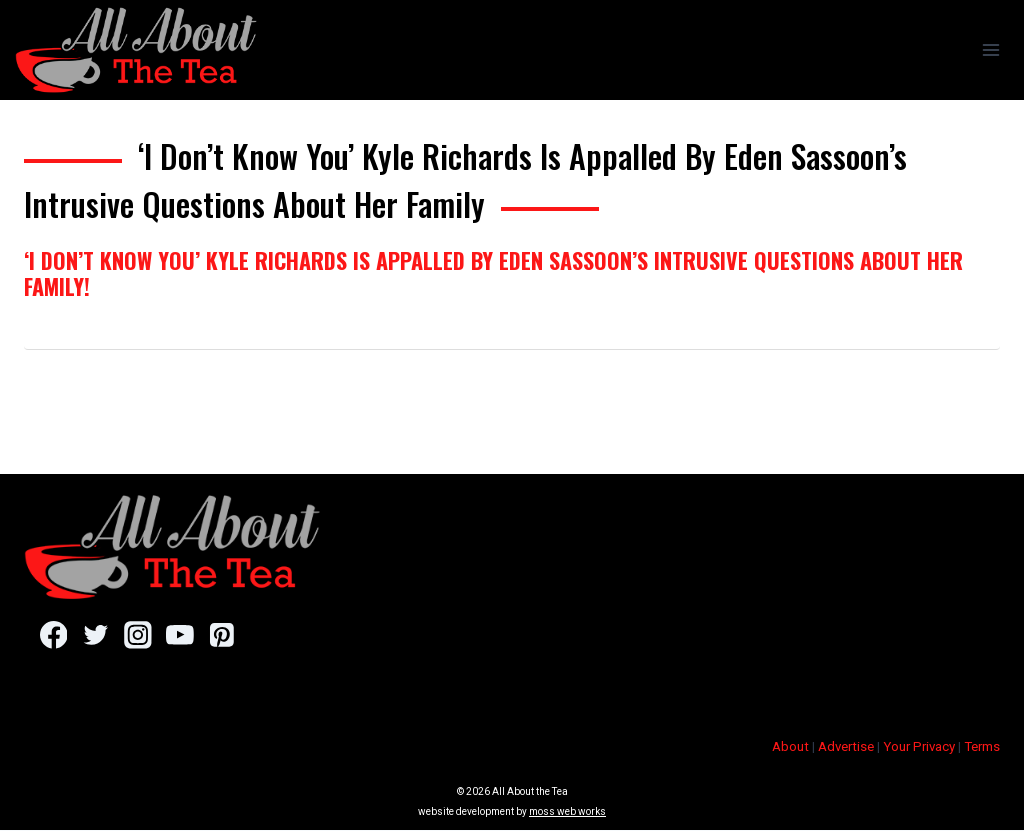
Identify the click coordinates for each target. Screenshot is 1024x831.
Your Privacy (919, 747)
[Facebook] (53, 635)
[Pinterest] (224, 635)
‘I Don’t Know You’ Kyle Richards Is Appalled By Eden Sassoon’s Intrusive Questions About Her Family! (493, 273)
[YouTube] (181, 635)
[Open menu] (990, 49)
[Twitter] (96, 635)
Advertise (846, 747)
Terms (982, 747)
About (790, 747)
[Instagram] (138, 635)
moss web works (567, 812)
